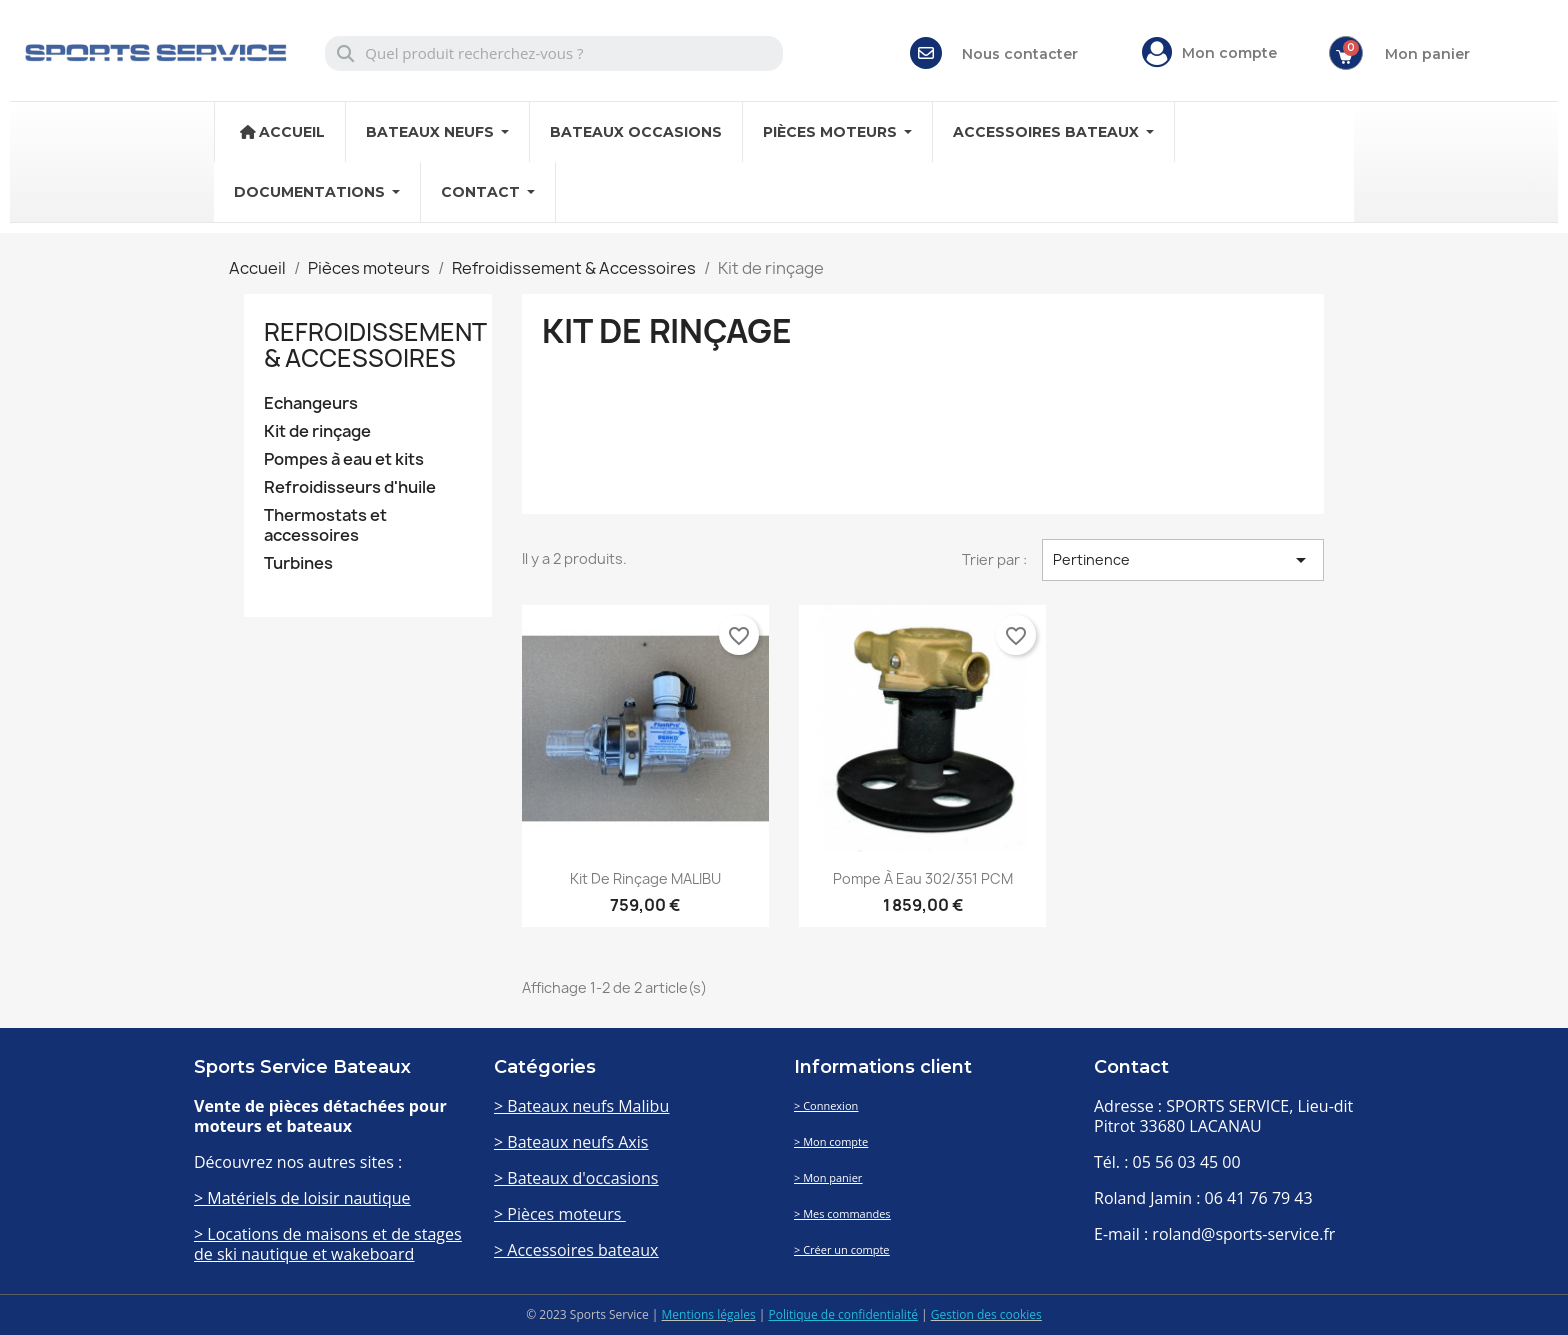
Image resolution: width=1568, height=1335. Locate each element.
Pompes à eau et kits (344, 459)
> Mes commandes (842, 1213)
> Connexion (826, 1105)
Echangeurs (311, 403)
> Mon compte (831, 1141)
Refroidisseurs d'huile (350, 487)
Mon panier (1427, 54)
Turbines (298, 563)
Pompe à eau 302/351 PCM (923, 878)
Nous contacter (1020, 54)
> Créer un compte (842, 1249)
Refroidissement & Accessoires (375, 345)
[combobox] (554, 53)
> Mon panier (828, 1177)
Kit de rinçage (317, 431)
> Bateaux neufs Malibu (581, 1106)
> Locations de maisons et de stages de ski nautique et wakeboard (328, 1244)
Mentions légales (709, 1314)
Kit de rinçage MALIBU (645, 878)
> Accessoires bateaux (576, 1250)
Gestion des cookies (986, 1314)
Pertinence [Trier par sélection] (1183, 560)
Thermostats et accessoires (325, 525)
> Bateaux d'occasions (576, 1178)
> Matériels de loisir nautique (302, 1198)
